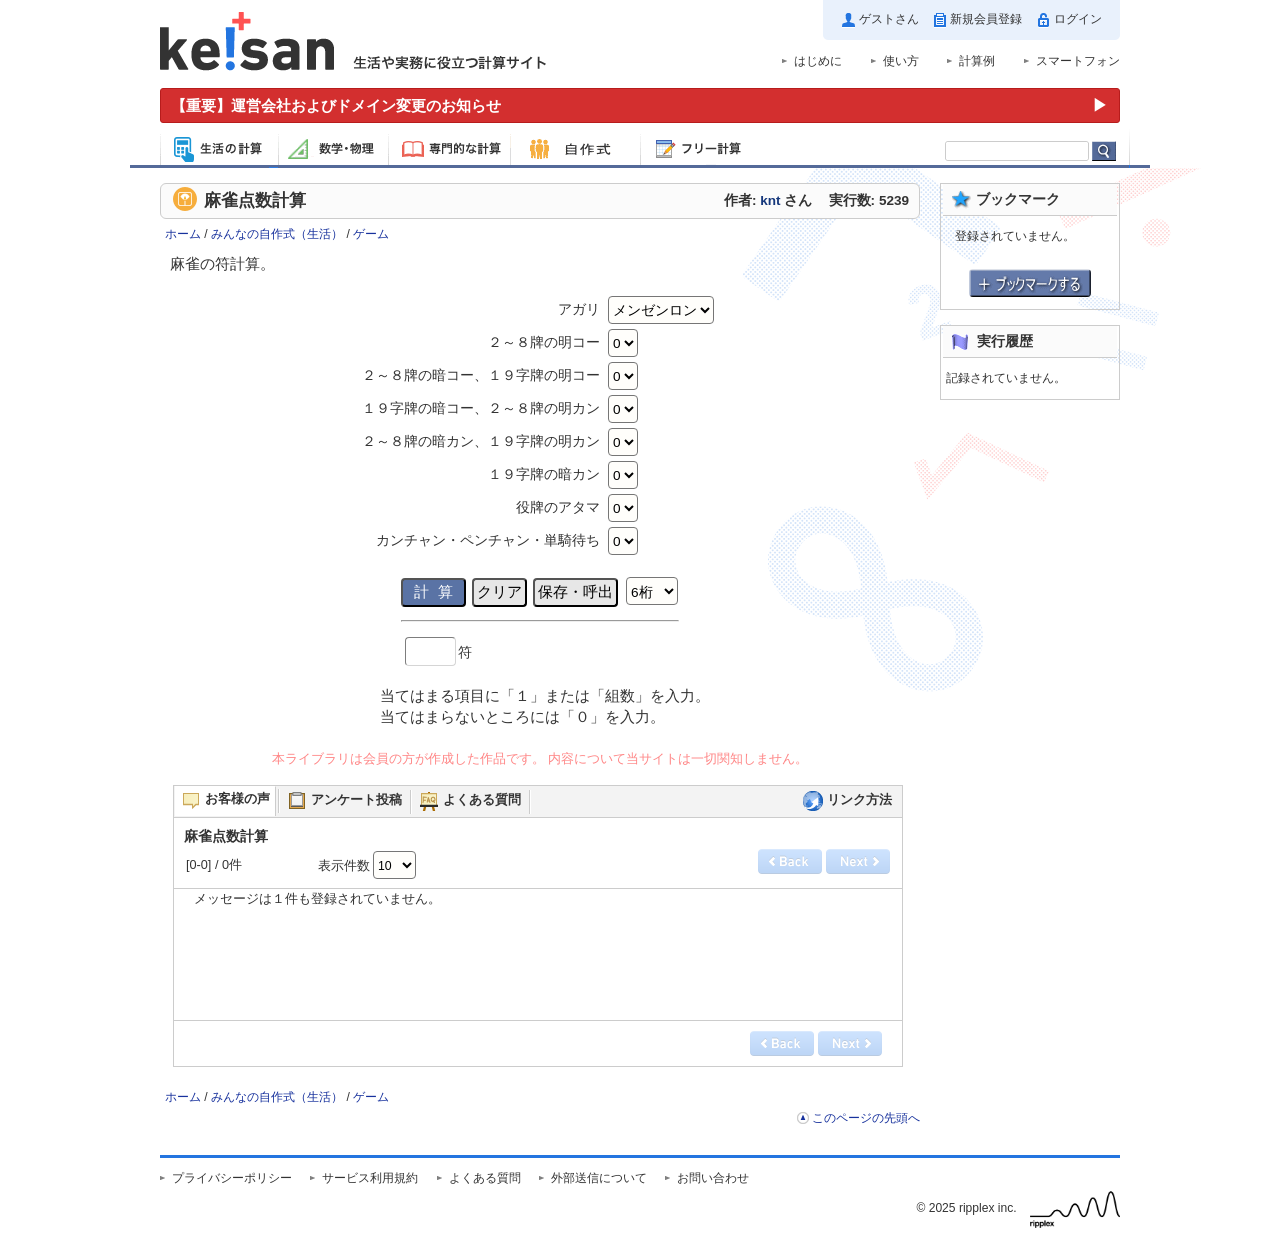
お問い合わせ (713, 1178)
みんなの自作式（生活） (277, 234)
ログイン (1078, 19)
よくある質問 (485, 1178)
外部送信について (599, 1178)
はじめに (818, 61)
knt (770, 200)
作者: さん (768, 200)
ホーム (183, 234)
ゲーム (371, 234)
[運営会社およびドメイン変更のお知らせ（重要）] (640, 105)
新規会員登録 (986, 19)
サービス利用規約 (370, 1178)
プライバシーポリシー (232, 1178)
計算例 (977, 61)
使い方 (901, 61)
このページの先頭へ (866, 1118)
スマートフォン (1078, 61)
